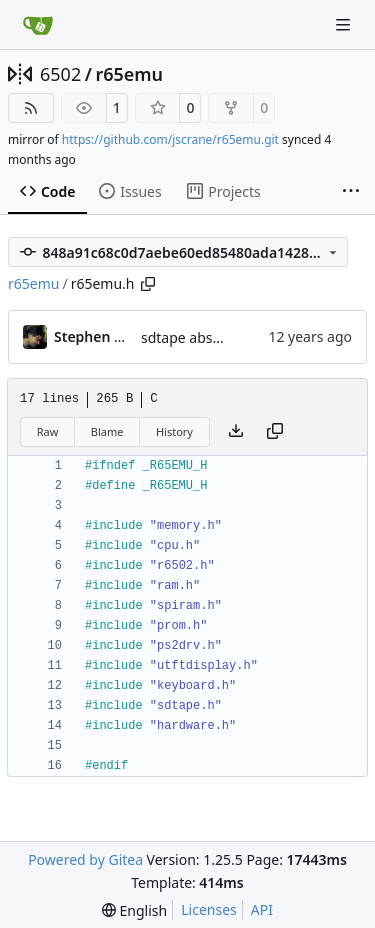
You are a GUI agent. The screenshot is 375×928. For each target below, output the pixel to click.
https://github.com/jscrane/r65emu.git (170, 139)
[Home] (38, 25)
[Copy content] (275, 432)
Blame (107, 431)
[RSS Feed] (31, 108)
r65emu (129, 74)
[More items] (351, 192)
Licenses (209, 909)
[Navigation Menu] (345, 24)
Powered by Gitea (85, 859)
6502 (60, 74)
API (262, 909)
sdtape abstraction (202, 337)
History (174, 431)
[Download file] (236, 432)
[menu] (134, 910)
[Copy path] (148, 284)
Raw (48, 431)
